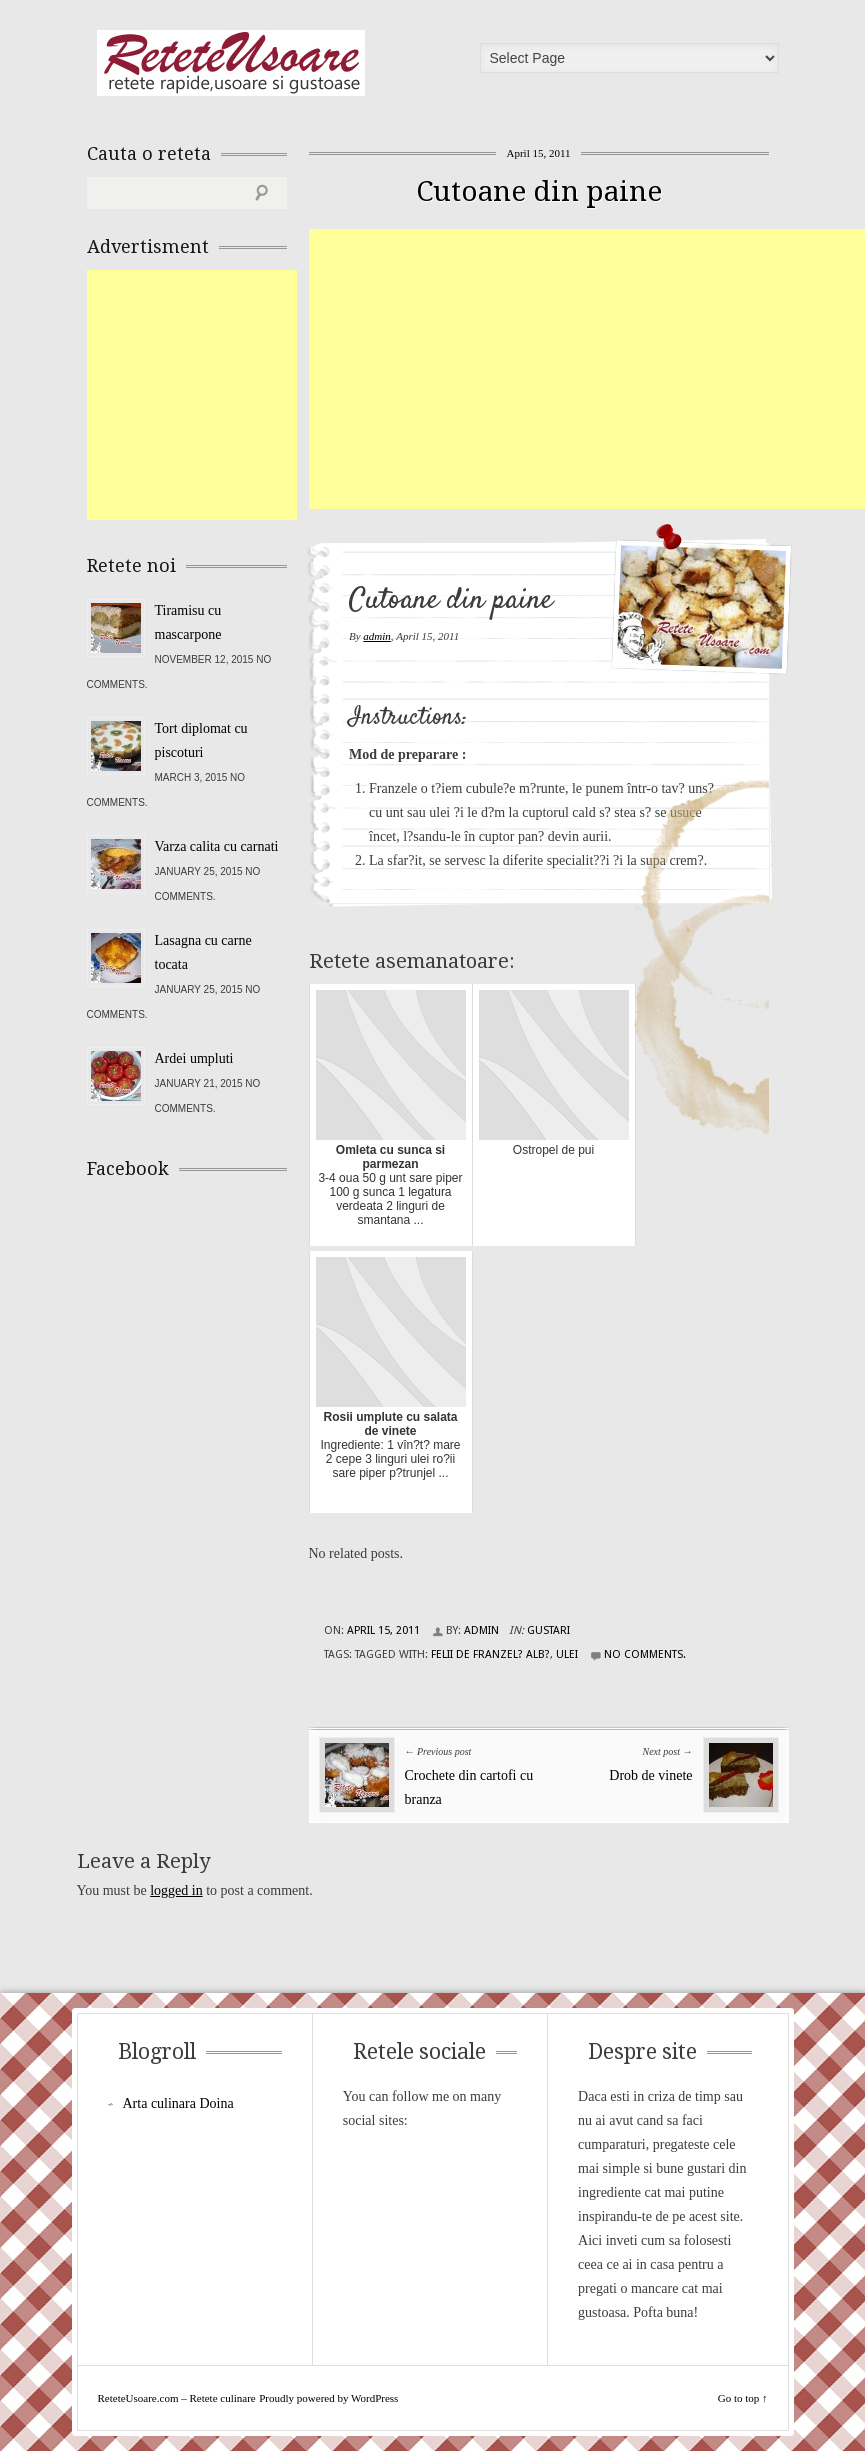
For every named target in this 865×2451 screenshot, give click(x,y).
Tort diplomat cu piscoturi (201, 740)
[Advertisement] (587, 369)
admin (377, 636)
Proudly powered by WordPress (328, 2398)
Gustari (548, 1630)
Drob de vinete (650, 1775)
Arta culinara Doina (178, 2103)
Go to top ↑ (743, 2398)
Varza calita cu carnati (217, 846)
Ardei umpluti (194, 1058)
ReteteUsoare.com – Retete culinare (231, 63)
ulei (567, 1654)
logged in (176, 1890)
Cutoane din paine (539, 191)
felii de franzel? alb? (490, 1654)
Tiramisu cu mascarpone (188, 622)
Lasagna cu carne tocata (203, 952)
